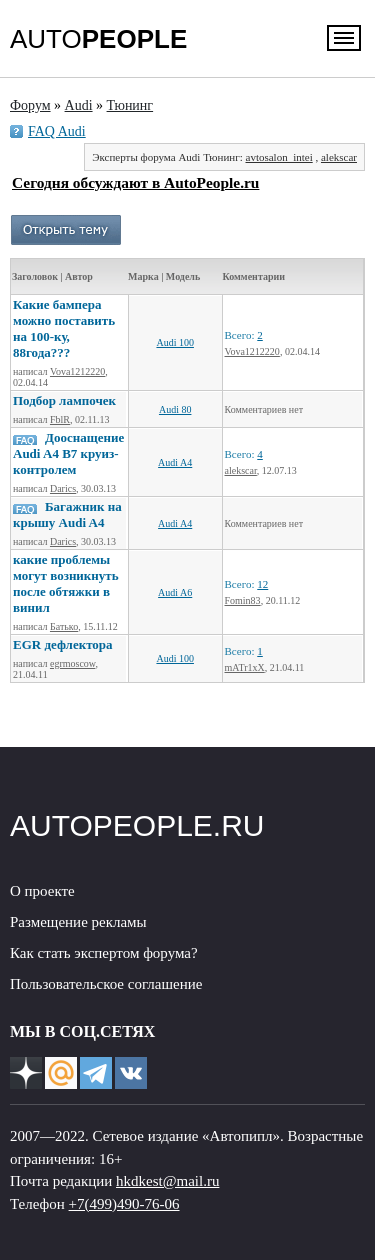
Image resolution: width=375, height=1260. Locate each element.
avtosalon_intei (279, 157)
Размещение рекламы (78, 922)
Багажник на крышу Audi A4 (67, 514)
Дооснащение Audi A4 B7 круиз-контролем (68, 453)
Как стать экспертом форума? (104, 953)
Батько (64, 626)
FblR (60, 419)
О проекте (42, 891)
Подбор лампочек (64, 400)
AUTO (98, 39)
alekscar (339, 157)
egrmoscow (72, 663)
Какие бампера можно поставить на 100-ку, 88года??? (64, 328)
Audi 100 (175, 342)
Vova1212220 (77, 371)
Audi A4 (175, 462)
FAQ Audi (57, 131)
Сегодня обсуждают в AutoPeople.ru (135, 182)
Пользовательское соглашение (106, 984)
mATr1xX (245, 667)
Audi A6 (175, 592)
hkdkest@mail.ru (167, 1181)
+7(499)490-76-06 (124, 1204)
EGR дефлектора (63, 644)
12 (262, 584)
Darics (63, 488)
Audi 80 (175, 409)
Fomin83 (243, 600)
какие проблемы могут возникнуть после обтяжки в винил (66, 583)
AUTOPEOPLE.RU (137, 825)
